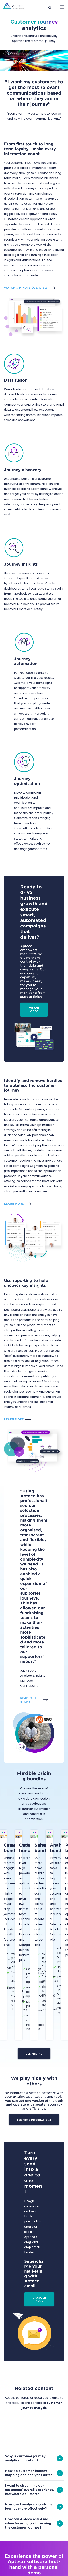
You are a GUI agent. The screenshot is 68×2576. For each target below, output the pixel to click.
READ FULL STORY (28, 1699)
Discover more (39, 2299)
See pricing (34, 2053)
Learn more (14, 1203)
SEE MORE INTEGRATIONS (34, 2119)
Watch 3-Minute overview (26, 287)
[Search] (50, 7)
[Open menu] (62, 7)
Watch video (34, 1010)
